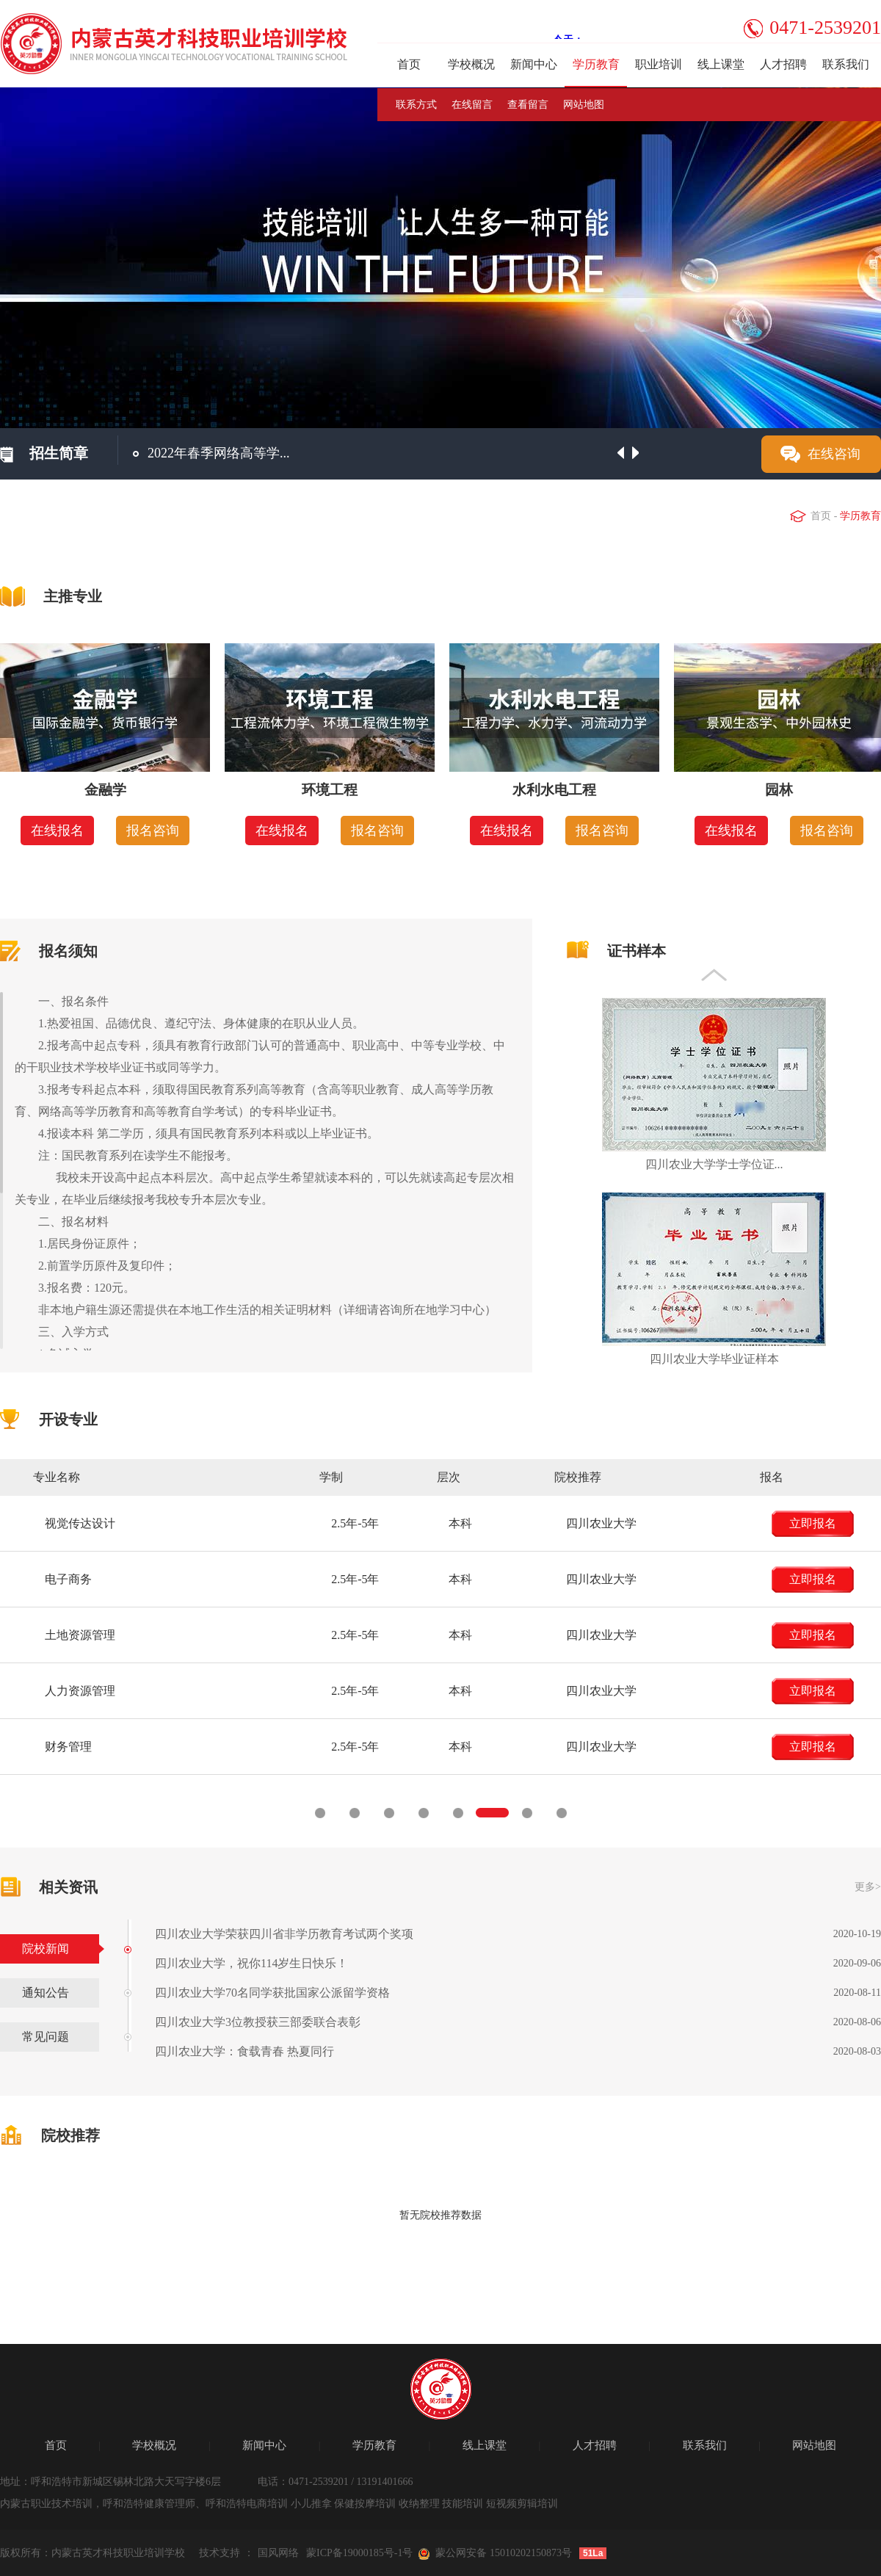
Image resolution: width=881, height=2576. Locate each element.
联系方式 (416, 104)
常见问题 (45, 2036)
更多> (868, 1886)
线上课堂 (720, 64)
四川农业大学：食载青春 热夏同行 (244, 2051)
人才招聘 (783, 64)
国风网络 (278, 2552)
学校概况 (471, 64)
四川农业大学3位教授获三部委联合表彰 (257, 2022)
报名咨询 (152, 830)
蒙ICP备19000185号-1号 (359, 2552)
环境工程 (330, 789)
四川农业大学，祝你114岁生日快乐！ (251, 1963)
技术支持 (219, 2552)
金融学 (105, 789)
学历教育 (596, 64)
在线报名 (57, 830)
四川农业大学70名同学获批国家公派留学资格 (272, 1992)
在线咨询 (834, 453)
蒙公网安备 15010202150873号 (503, 2552)
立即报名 (101, 1523)
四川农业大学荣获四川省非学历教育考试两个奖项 (284, 1934)
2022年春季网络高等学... (219, 453)
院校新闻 (45, 1948)
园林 (779, 789)
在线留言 (472, 104)
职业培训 (658, 64)
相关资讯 (68, 1887)
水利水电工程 (554, 789)
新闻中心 (533, 64)
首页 (409, 64)
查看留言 (527, 104)
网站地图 (583, 104)
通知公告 (45, 1992)
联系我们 (845, 64)
